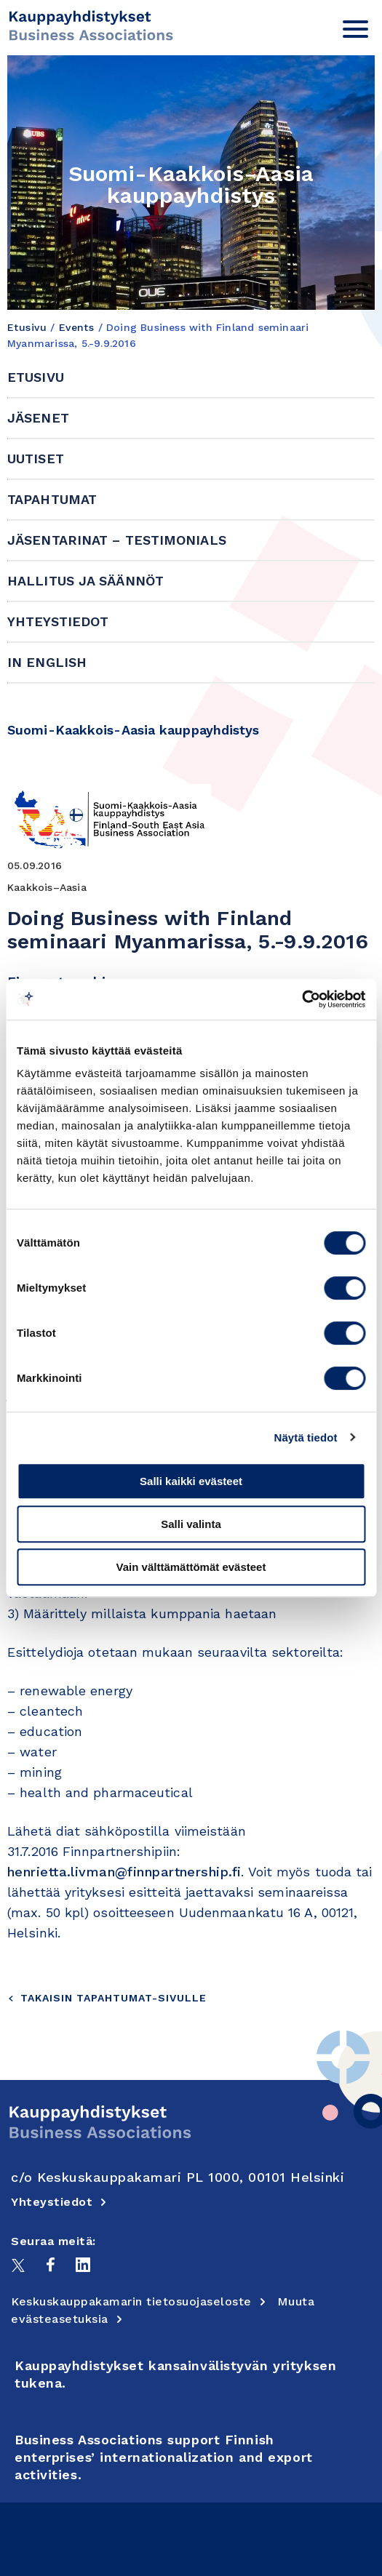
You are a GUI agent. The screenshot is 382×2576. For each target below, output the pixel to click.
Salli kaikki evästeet (191, 1481)
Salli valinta (191, 1524)
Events (77, 327)
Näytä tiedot (306, 1437)
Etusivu (27, 327)
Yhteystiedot (57, 621)
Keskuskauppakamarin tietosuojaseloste (138, 2301)
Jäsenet (38, 417)
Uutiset (35, 458)
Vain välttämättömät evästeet (191, 1567)
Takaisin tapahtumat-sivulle (107, 1998)
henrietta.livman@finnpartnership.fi (124, 1871)
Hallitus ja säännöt (85, 580)
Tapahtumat (52, 499)
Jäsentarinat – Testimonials (116, 540)
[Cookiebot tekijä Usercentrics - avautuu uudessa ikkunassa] (301, 999)
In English (47, 662)
